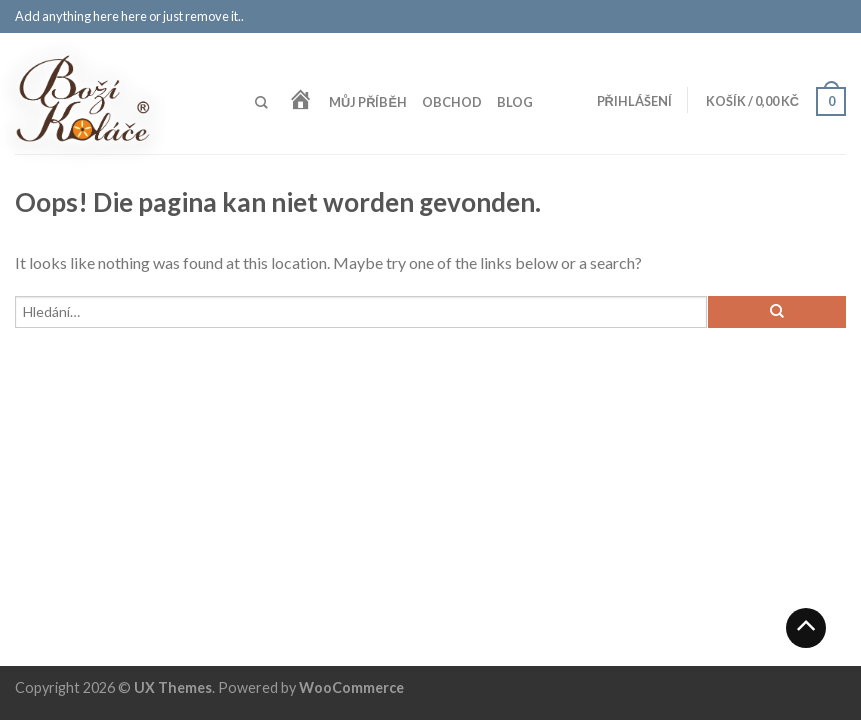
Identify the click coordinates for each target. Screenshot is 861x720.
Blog (515, 102)
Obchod (452, 102)
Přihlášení (634, 101)
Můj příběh (368, 102)
